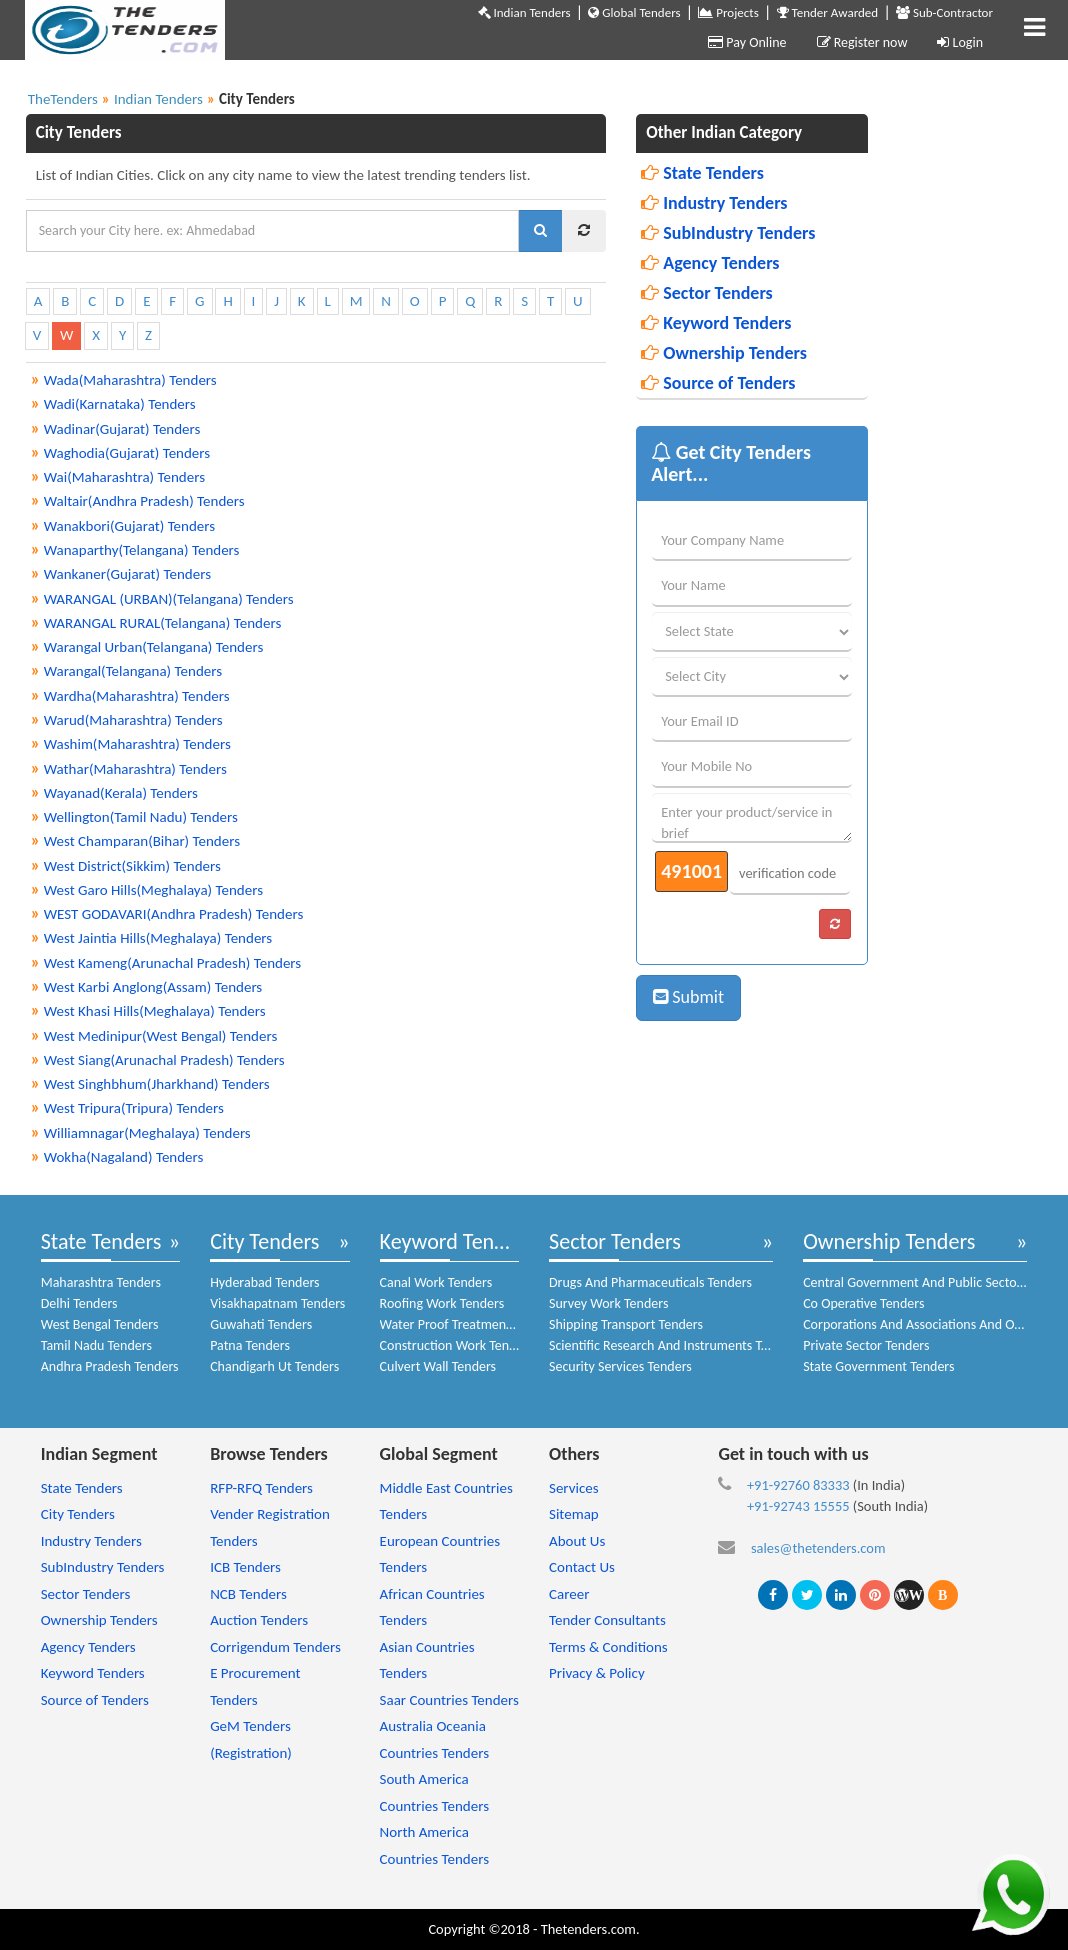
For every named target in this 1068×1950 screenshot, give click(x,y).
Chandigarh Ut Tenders (274, 1366)
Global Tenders (634, 12)
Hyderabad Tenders (264, 1282)
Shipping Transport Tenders (626, 1324)
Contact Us (582, 1567)
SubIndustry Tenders (728, 233)
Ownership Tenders (724, 353)
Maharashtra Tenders (101, 1282)
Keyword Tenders (716, 323)
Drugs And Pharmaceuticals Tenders (650, 1282)
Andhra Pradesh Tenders (110, 1366)
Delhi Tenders (79, 1303)
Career (569, 1594)
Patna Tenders (250, 1345)
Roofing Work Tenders (442, 1303)
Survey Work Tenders (608, 1303)
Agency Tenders (710, 263)
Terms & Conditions (608, 1647)
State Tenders (702, 173)
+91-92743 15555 (798, 1506)
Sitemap (574, 1514)
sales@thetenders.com (818, 1548)
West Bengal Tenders (100, 1324)
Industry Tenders (714, 203)
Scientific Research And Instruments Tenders (674, 1345)
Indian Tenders (524, 12)
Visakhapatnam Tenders (277, 1303)
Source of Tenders (718, 383)
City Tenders (264, 1241)
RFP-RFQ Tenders (261, 1488)
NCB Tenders (248, 1594)
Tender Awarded (828, 12)
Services (574, 1488)
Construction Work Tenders (457, 1345)
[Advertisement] (978, 414)
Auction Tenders (259, 1620)
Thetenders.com (588, 1929)
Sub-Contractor (944, 12)
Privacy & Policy (597, 1673)
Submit (688, 997)
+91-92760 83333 (798, 1485)
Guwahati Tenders (261, 1324)
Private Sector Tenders (866, 1345)
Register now (862, 42)
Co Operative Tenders (863, 1303)
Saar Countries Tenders (449, 1700)
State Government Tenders (878, 1366)
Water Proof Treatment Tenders (469, 1324)
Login (960, 42)
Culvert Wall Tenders (438, 1366)
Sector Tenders (707, 293)
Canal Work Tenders (436, 1282)
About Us (577, 1541)
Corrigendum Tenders (275, 1647)
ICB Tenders (245, 1567)
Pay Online (747, 42)
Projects (728, 12)
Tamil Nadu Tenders (96, 1345)
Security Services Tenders (620, 1366)
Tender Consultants (607, 1620)
